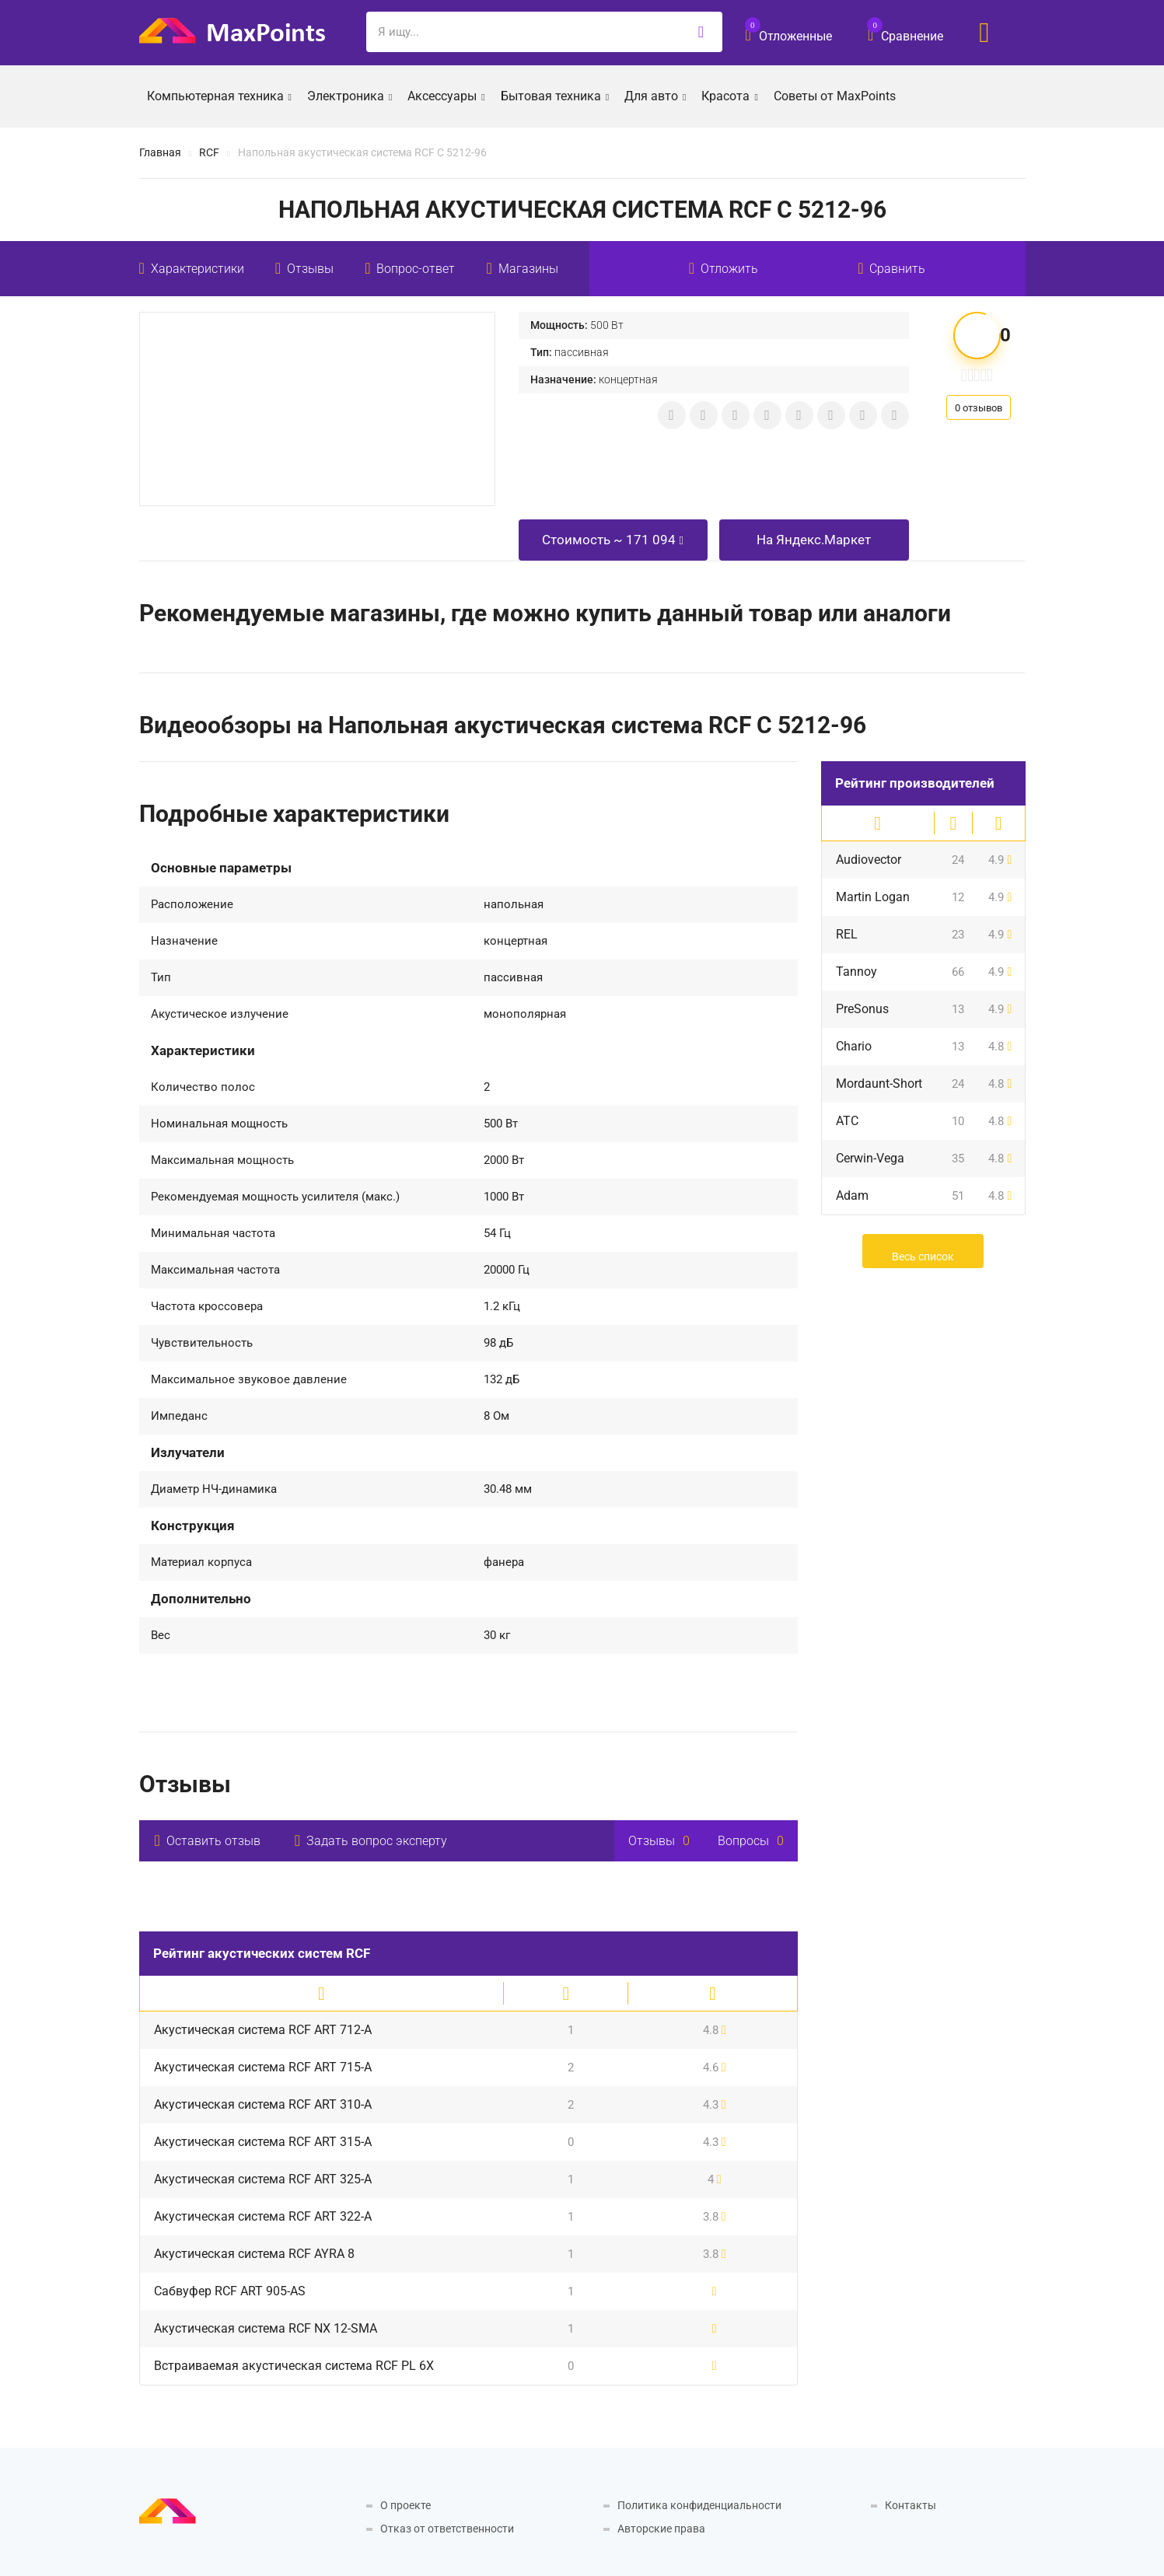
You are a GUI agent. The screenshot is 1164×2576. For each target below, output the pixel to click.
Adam (852, 1195)
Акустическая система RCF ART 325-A (263, 2179)
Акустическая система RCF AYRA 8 (254, 2253)
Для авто (655, 94)
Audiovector (868, 859)
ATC (847, 1120)
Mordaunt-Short (879, 1083)
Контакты (910, 2505)
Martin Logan (873, 897)
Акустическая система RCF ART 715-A (263, 2067)
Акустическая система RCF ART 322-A (263, 2216)
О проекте (405, 2505)
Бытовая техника (555, 94)
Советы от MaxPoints (835, 96)
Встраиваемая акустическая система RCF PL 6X (294, 2365)
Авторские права (661, 2528)
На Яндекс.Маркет (814, 539)
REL (847, 934)
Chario (854, 1046)
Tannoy (856, 971)
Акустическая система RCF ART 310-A (263, 2104)
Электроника (349, 94)
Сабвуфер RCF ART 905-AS (230, 2291)
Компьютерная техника (219, 94)
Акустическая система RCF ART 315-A (263, 2141)
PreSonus (862, 1008)
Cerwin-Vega (870, 1158)
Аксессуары (445, 94)
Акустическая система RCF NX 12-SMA (265, 2328)
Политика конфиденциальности (699, 2505)
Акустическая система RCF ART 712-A (263, 2029)
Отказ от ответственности (447, 2528)
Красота (729, 94)
